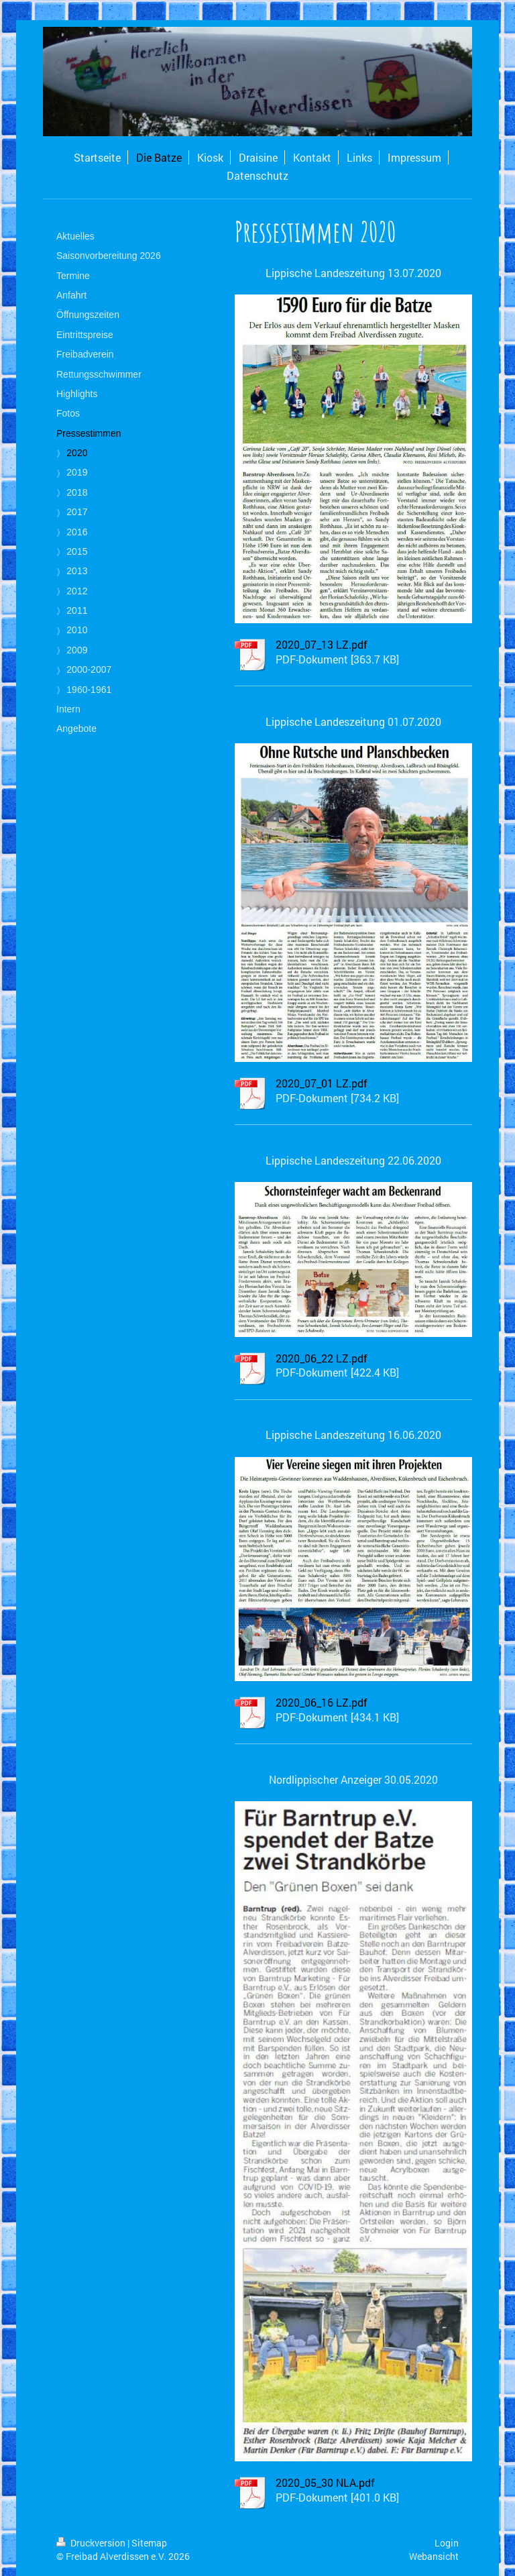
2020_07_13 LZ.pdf (321, 644)
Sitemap (149, 2542)
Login (447, 2542)
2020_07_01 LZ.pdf (321, 1083)
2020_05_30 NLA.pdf (325, 2482)
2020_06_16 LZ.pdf (321, 1702)
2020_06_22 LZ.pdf (321, 1358)
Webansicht (434, 2556)
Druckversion (91, 2542)
